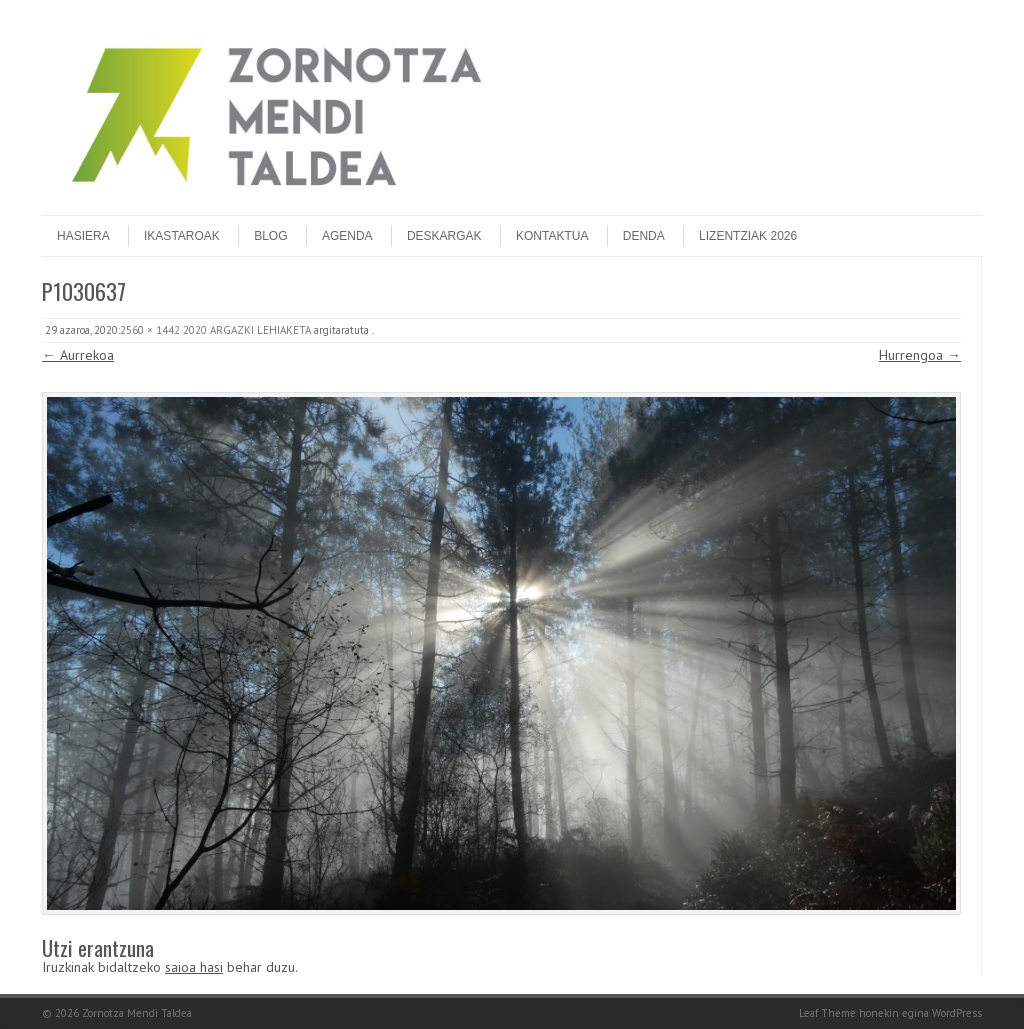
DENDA (644, 236)
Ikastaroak (182, 236)
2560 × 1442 (150, 330)
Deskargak (444, 236)
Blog (270, 236)
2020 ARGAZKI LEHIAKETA (247, 330)
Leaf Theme (827, 1013)
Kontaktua (552, 236)
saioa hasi (194, 967)
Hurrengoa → (920, 355)
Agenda (347, 236)
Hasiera (83, 236)
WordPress (957, 1013)
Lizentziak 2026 (748, 236)
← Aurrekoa (78, 355)
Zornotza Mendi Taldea (137, 1013)
